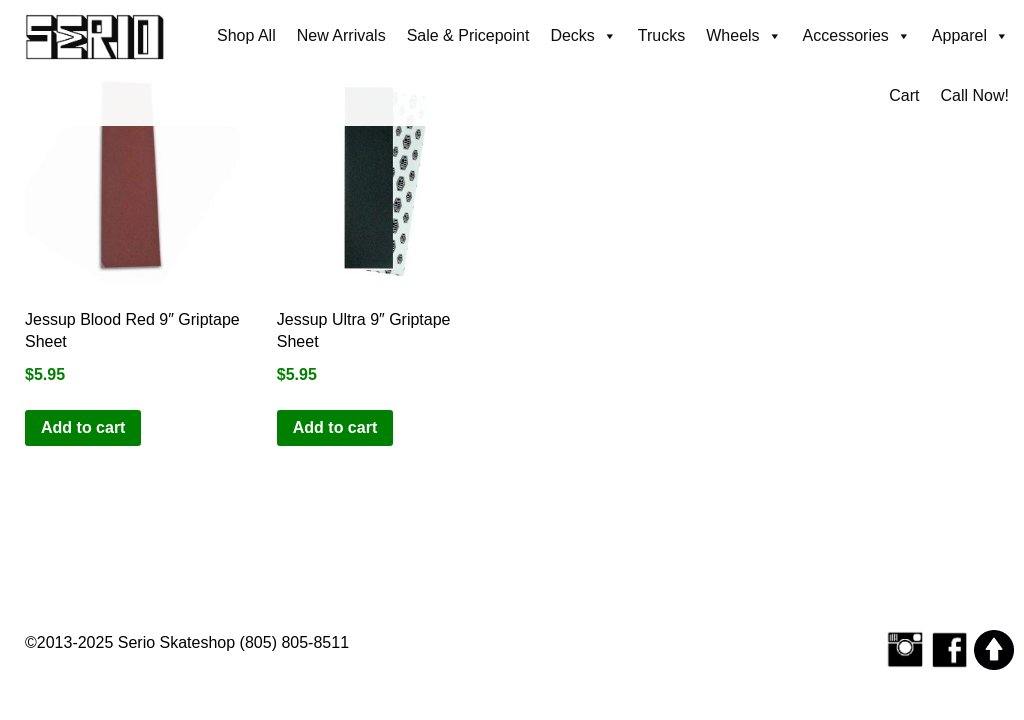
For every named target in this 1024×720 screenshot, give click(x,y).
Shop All (246, 35)
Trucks (661, 35)
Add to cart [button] (83, 427)
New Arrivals (341, 35)
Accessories (857, 36)
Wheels (743, 36)
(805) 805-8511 (294, 642)
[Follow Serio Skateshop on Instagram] (905, 648)
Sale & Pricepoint (468, 35)
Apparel (970, 36)
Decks (583, 36)
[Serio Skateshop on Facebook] (950, 648)
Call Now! (975, 95)
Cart (904, 95)
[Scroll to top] (994, 648)
